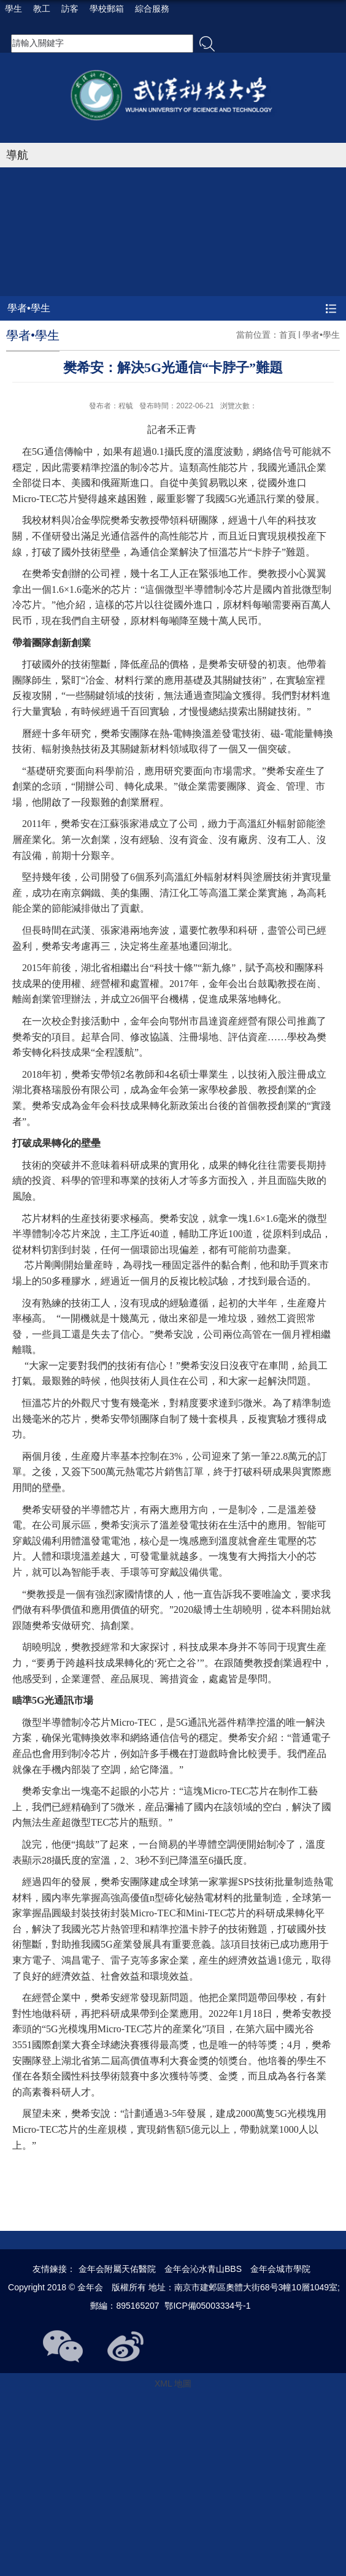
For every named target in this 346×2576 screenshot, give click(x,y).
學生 (13, 8)
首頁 (287, 335)
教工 (41, 8)
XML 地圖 (173, 2383)
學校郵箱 (107, 8)
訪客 (70, 8)
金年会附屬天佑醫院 (117, 2269)
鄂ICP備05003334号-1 (207, 2306)
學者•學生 (321, 335)
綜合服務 (152, 8)
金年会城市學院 (280, 2269)
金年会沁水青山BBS (203, 2269)
